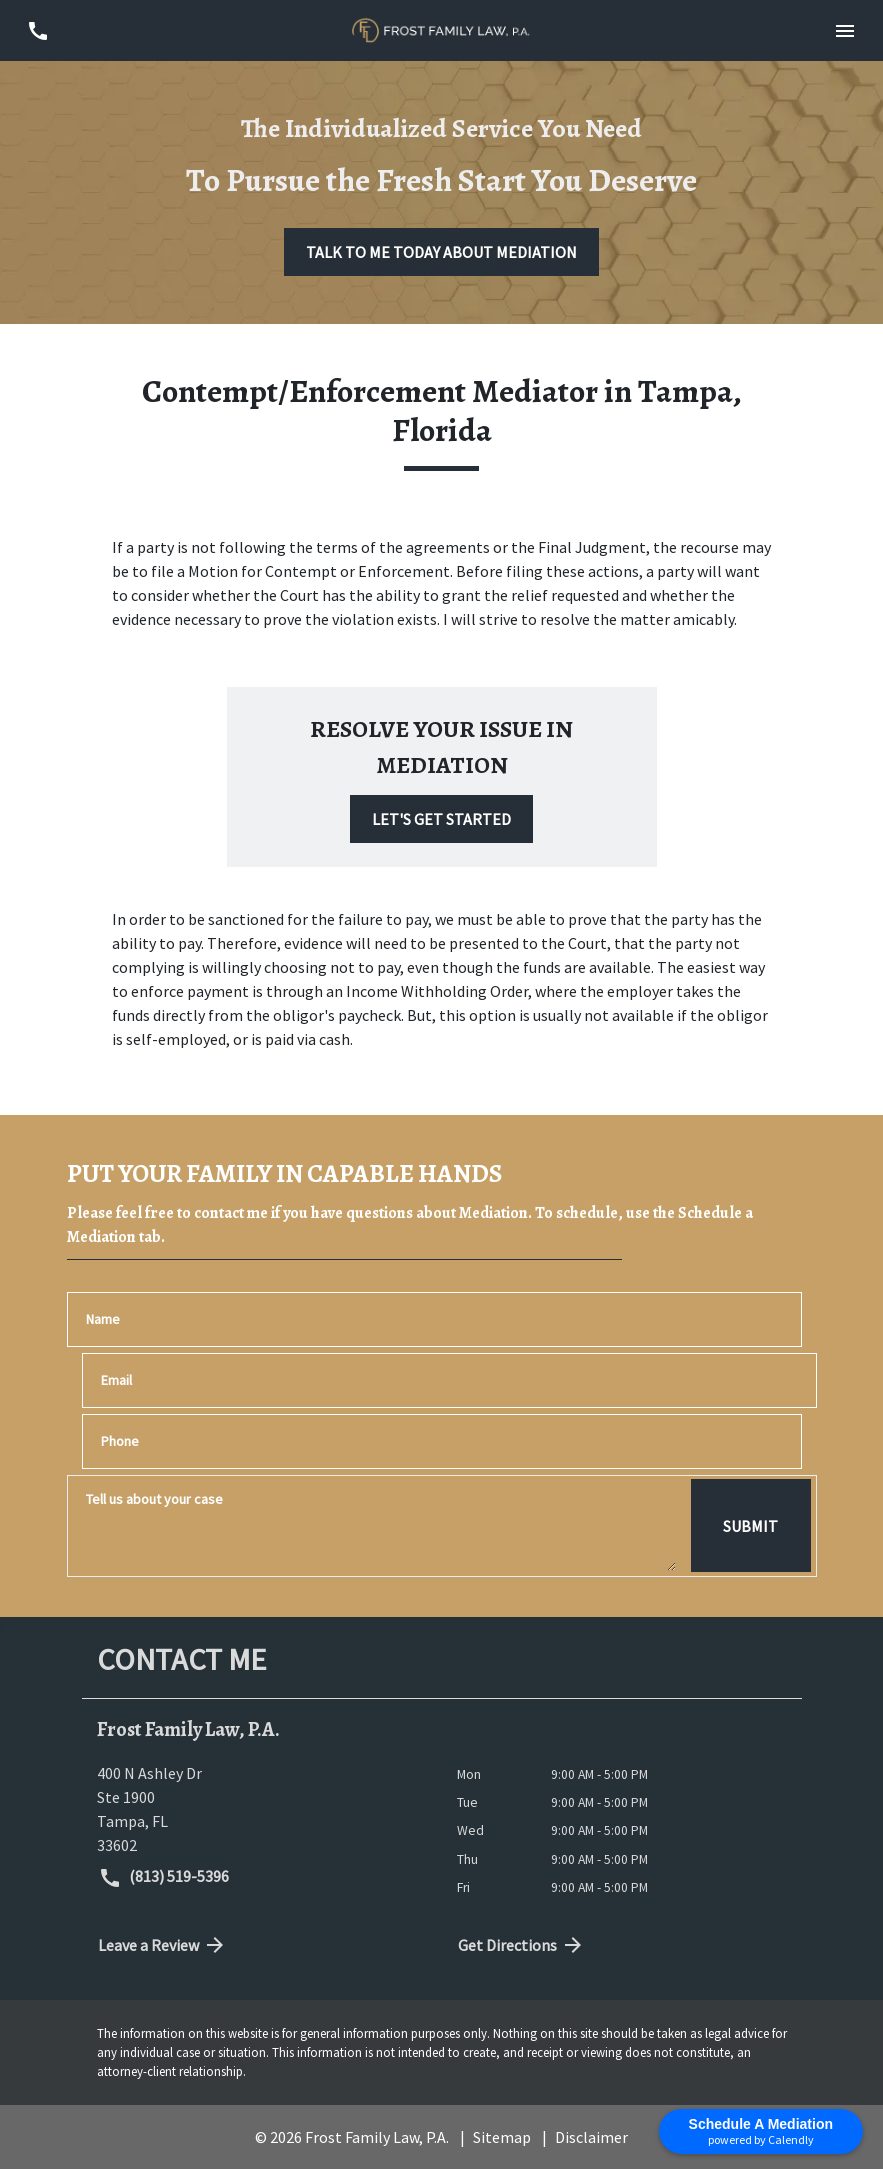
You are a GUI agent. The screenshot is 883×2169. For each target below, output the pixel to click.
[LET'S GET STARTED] (441, 819)
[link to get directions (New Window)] (262, 1809)
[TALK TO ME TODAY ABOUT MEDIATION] (441, 252)
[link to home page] (441, 31)
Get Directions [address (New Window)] (522, 1945)
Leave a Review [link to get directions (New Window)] (163, 1945)
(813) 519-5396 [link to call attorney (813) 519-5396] (164, 1878)
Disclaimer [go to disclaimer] (591, 2137)
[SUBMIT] (750, 1526)
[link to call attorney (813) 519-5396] (37, 30)
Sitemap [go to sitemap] (502, 2137)
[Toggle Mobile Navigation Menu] (845, 30)
